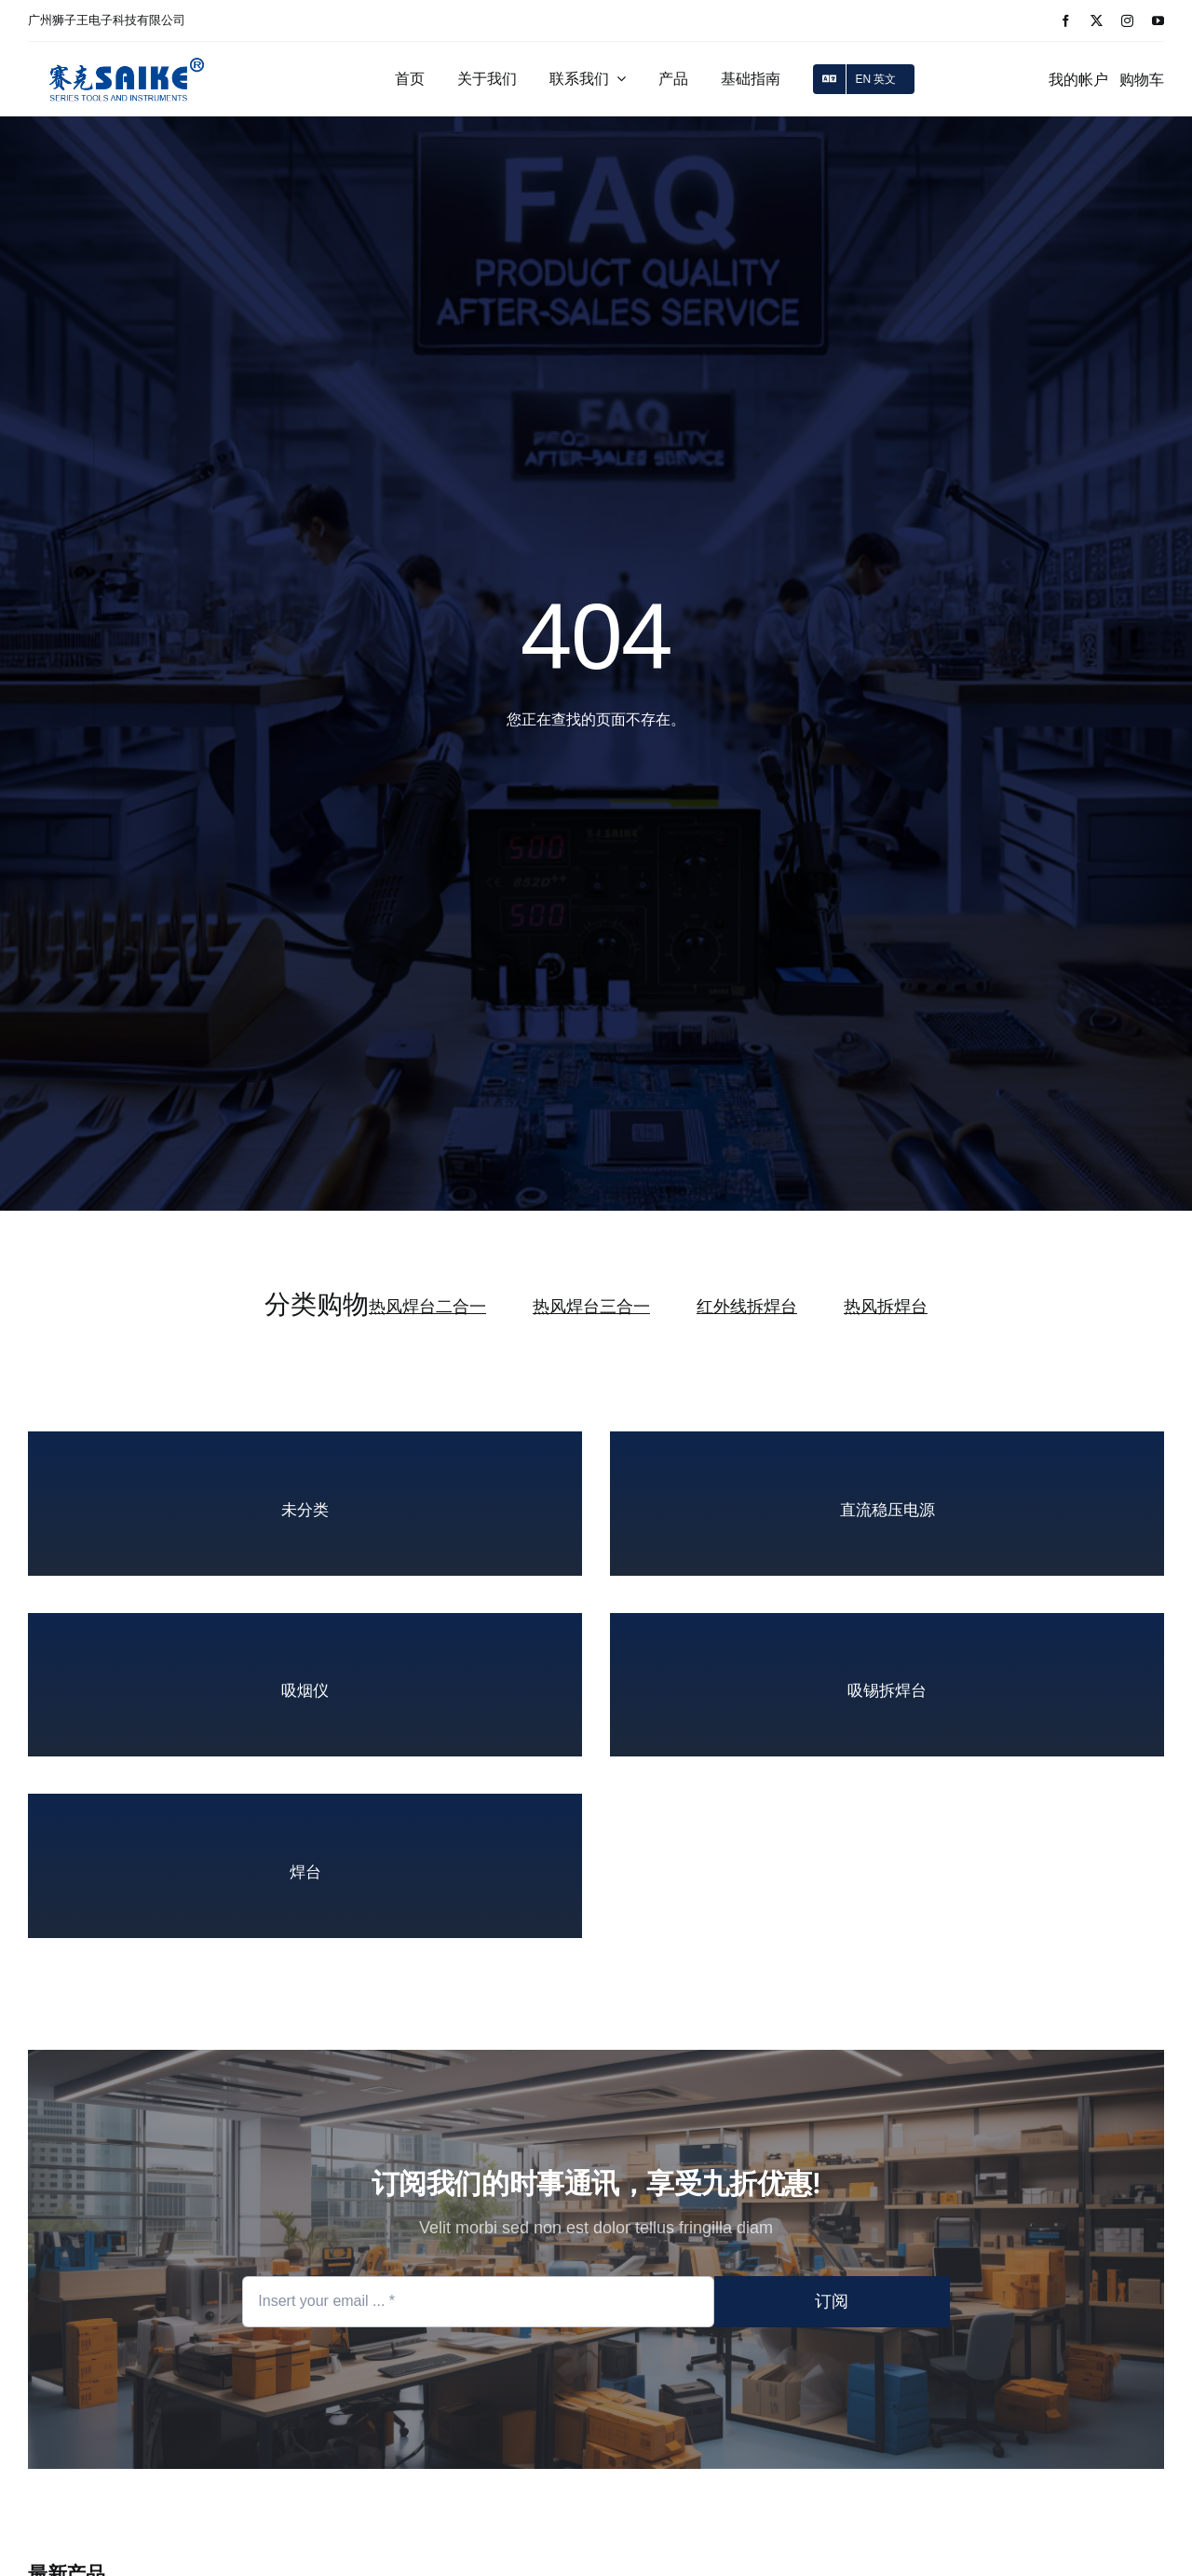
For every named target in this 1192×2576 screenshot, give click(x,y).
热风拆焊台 (886, 1306)
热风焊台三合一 (591, 1306)
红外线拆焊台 (747, 1306)
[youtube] (1158, 21)
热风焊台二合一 (427, 1306)
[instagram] (1127, 21)
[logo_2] (126, 55)
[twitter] (1096, 21)
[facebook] (1066, 21)
